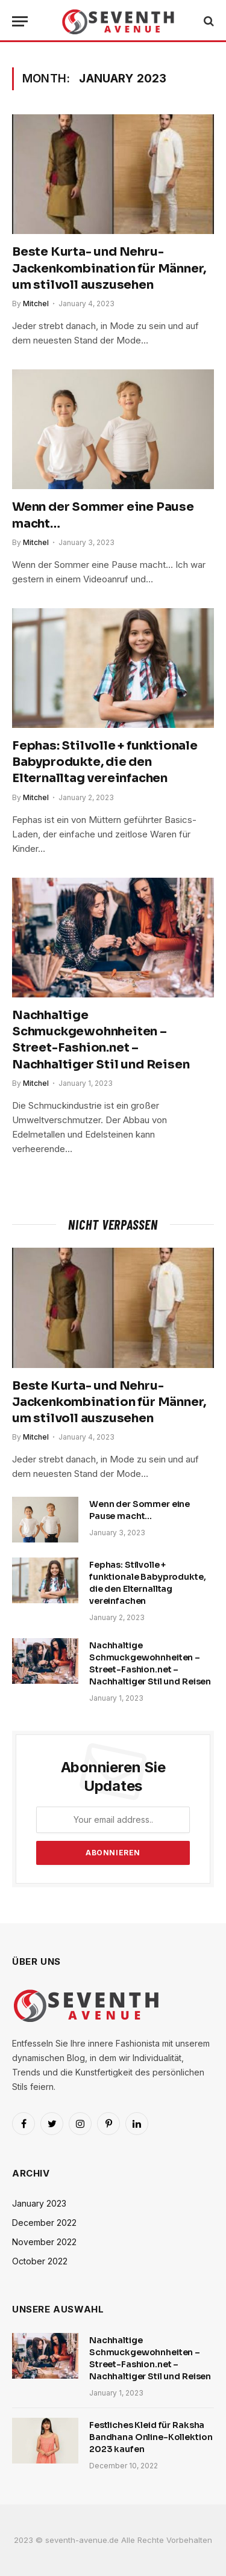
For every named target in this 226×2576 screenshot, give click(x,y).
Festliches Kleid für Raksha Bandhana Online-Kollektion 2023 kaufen (150, 2437)
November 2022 (44, 2242)
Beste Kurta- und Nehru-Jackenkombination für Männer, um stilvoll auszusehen (109, 268)
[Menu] (20, 21)
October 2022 (39, 2261)
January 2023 (39, 2203)
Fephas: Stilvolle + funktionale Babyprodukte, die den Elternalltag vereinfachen (105, 762)
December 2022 (44, 2222)
